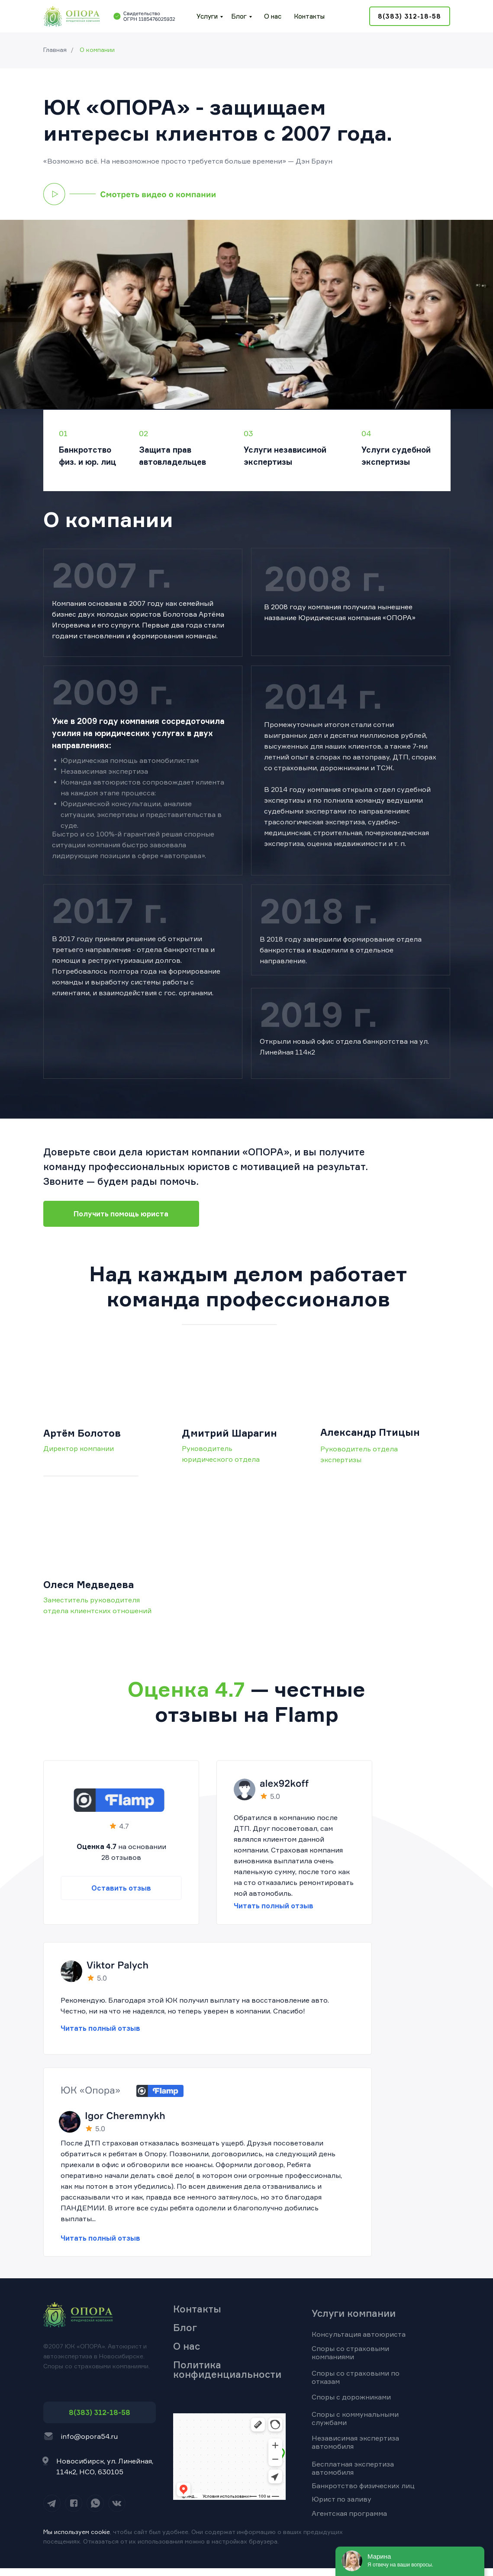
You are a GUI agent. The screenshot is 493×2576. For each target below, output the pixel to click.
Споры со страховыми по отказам (356, 2377)
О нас (272, 16)
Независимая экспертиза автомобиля (355, 2442)
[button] (129, 194)
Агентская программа (349, 2513)
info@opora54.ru (89, 2436)
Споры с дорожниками (351, 2397)
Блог (239, 16)
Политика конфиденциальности (227, 2369)
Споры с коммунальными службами (355, 2418)
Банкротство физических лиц (363, 2485)
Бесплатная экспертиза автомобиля (353, 2468)
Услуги (207, 16)
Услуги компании (354, 2313)
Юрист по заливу (341, 2499)
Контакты (309, 16)
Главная (55, 49)
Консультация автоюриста (359, 2334)
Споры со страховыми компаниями (350, 2352)
